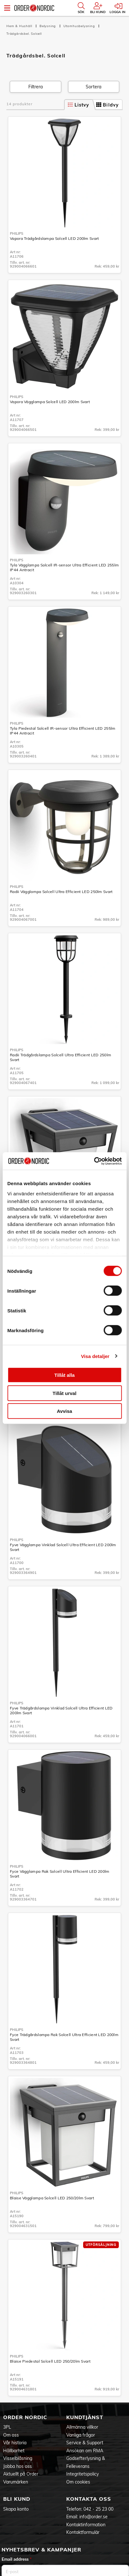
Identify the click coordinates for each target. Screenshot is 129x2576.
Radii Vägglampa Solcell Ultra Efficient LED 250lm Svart (61, 891)
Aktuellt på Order (20, 2474)
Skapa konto (16, 2509)
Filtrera (35, 87)
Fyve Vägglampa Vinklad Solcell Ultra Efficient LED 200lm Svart (63, 1547)
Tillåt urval (64, 1393)
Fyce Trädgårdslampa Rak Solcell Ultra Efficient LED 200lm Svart (64, 2037)
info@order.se (93, 2517)
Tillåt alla (64, 1375)
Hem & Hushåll (19, 26)
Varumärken (15, 2482)
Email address (17, 2559)
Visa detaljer (95, 1356)
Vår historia (14, 2443)
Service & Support (84, 2443)
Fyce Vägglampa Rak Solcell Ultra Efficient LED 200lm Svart (60, 1873)
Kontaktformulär (82, 2532)
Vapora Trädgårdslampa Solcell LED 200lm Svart (54, 238)
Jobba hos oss (17, 2466)
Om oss (11, 2435)
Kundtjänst (84, 2417)
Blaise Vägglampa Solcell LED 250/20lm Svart (52, 2198)
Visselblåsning (17, 2458)
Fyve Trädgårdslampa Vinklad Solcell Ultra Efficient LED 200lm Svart (61, 1710)
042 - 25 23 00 (98, 2509)
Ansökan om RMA (84, 2451)
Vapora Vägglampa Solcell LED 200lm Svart (50, 401)
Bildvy (107, 105)
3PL (7, 2427)
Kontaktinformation (85, 2525)
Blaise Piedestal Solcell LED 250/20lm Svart (50, 2361)
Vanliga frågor (80, 2435)
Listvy (79, 105)
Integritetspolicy (82, 2474)
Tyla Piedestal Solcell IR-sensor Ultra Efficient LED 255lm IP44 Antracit (62, 730)
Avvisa (64, 1411)
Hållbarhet (14, 2451)
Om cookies (78, 2482)
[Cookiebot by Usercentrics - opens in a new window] (94, 1161)
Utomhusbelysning (79, 26)
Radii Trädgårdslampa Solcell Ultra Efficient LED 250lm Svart (60, 1057)
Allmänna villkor (82, 2427)
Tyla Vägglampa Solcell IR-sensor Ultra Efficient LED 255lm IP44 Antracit (64, 567)
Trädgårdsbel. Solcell (24, 34)
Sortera (93, 87)
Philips (16, 233)
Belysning (48, 26)
